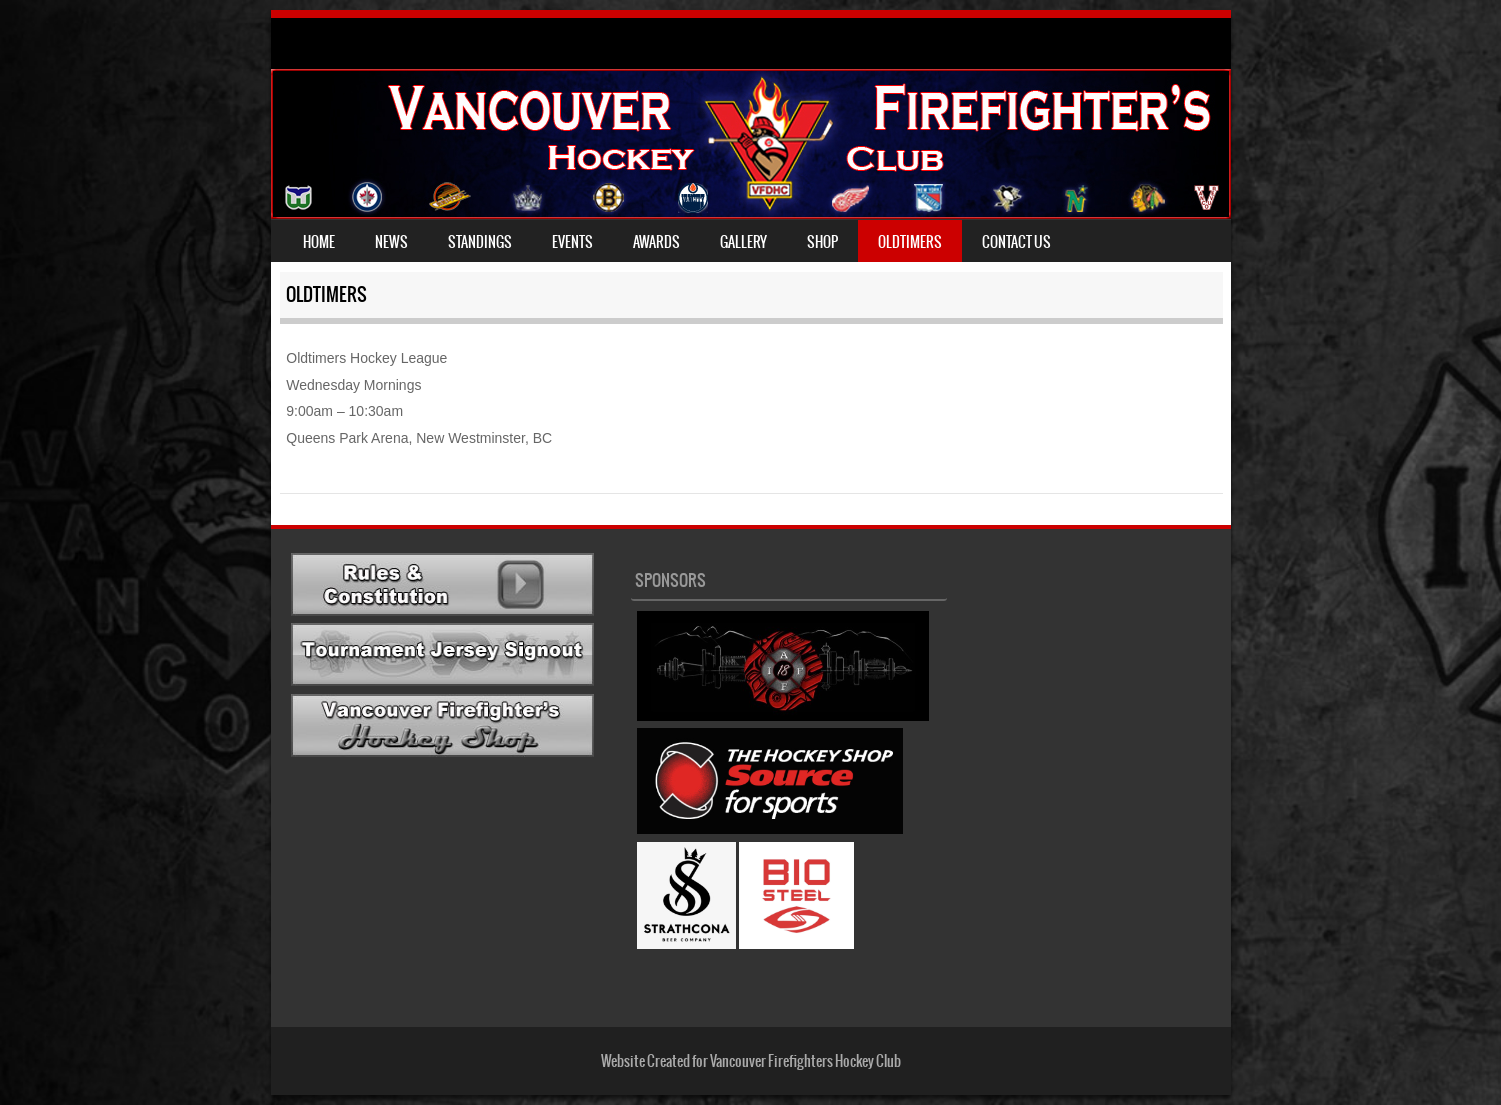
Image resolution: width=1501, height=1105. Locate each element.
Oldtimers (910, 242)
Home (319, 242)
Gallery (743, 242)
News (391, 242)
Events (572, 242)
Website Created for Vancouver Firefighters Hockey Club (751, 1061)
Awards (656, 242)
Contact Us (1016, 242)
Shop (822, 242)
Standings (480, 242)
